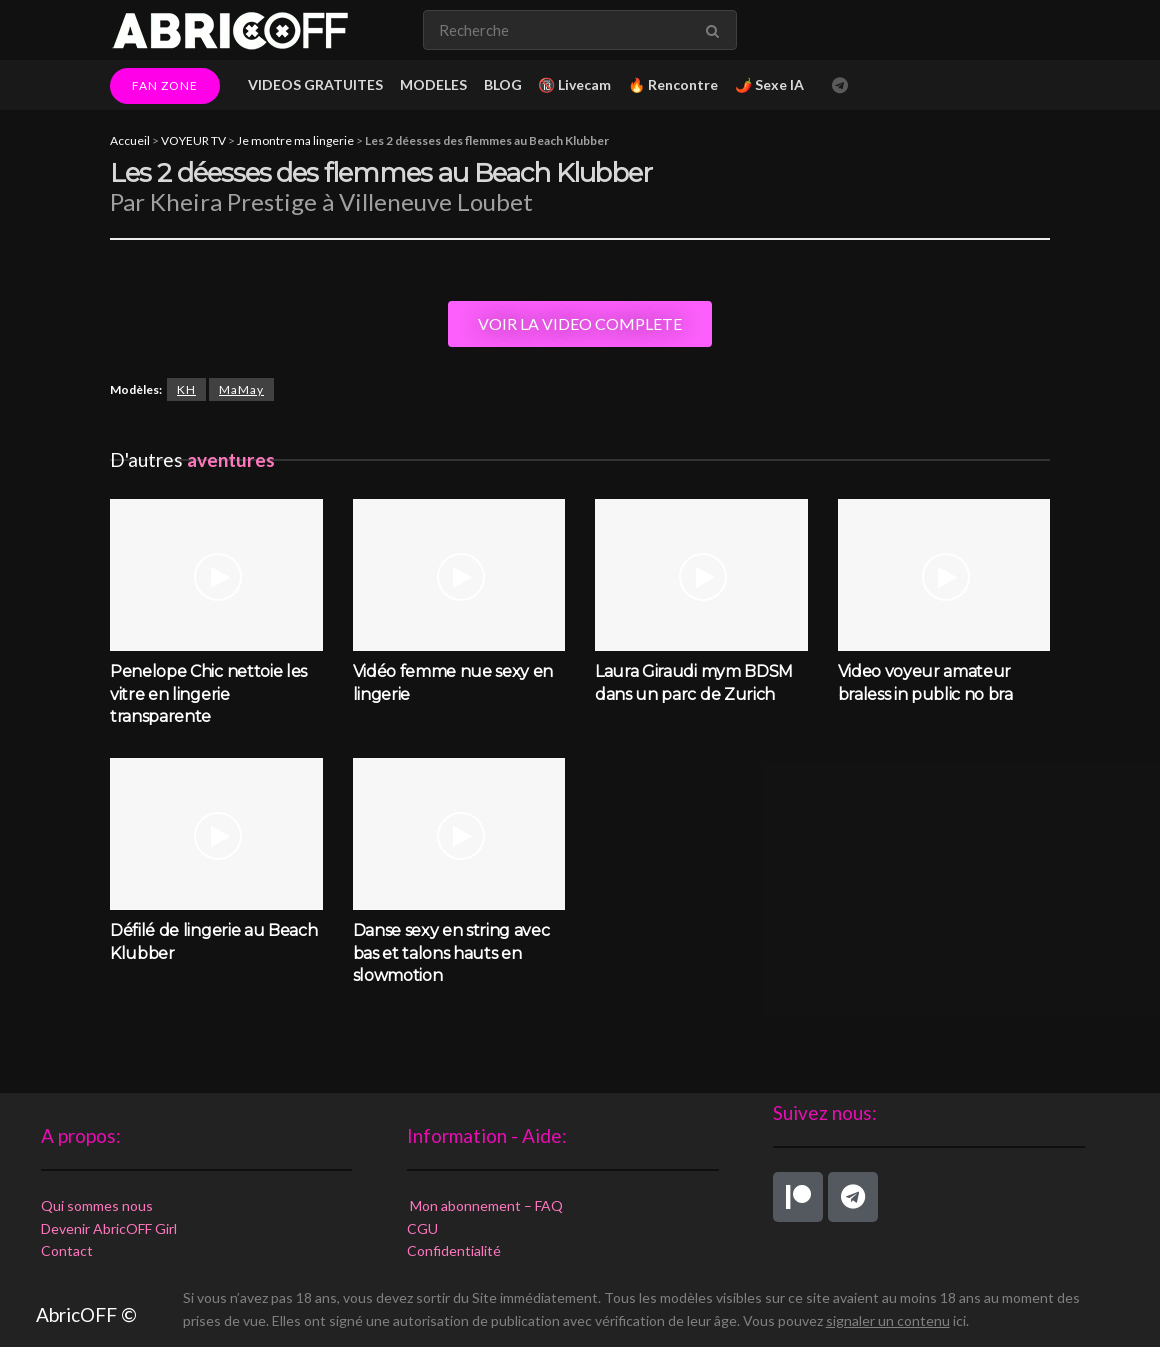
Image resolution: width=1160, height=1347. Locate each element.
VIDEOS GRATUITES (315, 84)
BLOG (503, 84)
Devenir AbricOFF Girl (109, 1228)
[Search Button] (716, 30)
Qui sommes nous (97, 1205)
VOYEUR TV (193, 140)
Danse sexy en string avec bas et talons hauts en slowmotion (451, 953)
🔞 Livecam (574, 84)
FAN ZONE (165, 85)
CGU (422, 1228)
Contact (67, 1250)
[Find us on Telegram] (840, 85)
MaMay (241, 389)
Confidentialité (454, 1250)
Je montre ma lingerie (295, 140)
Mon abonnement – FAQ (485, 1205)
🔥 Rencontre (673, 84)
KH (186, 389)
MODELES (433, 84)
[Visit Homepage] (230, 30)
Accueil (130, 140)
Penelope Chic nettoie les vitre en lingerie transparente (208, 694)
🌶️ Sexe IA (769, 84)
